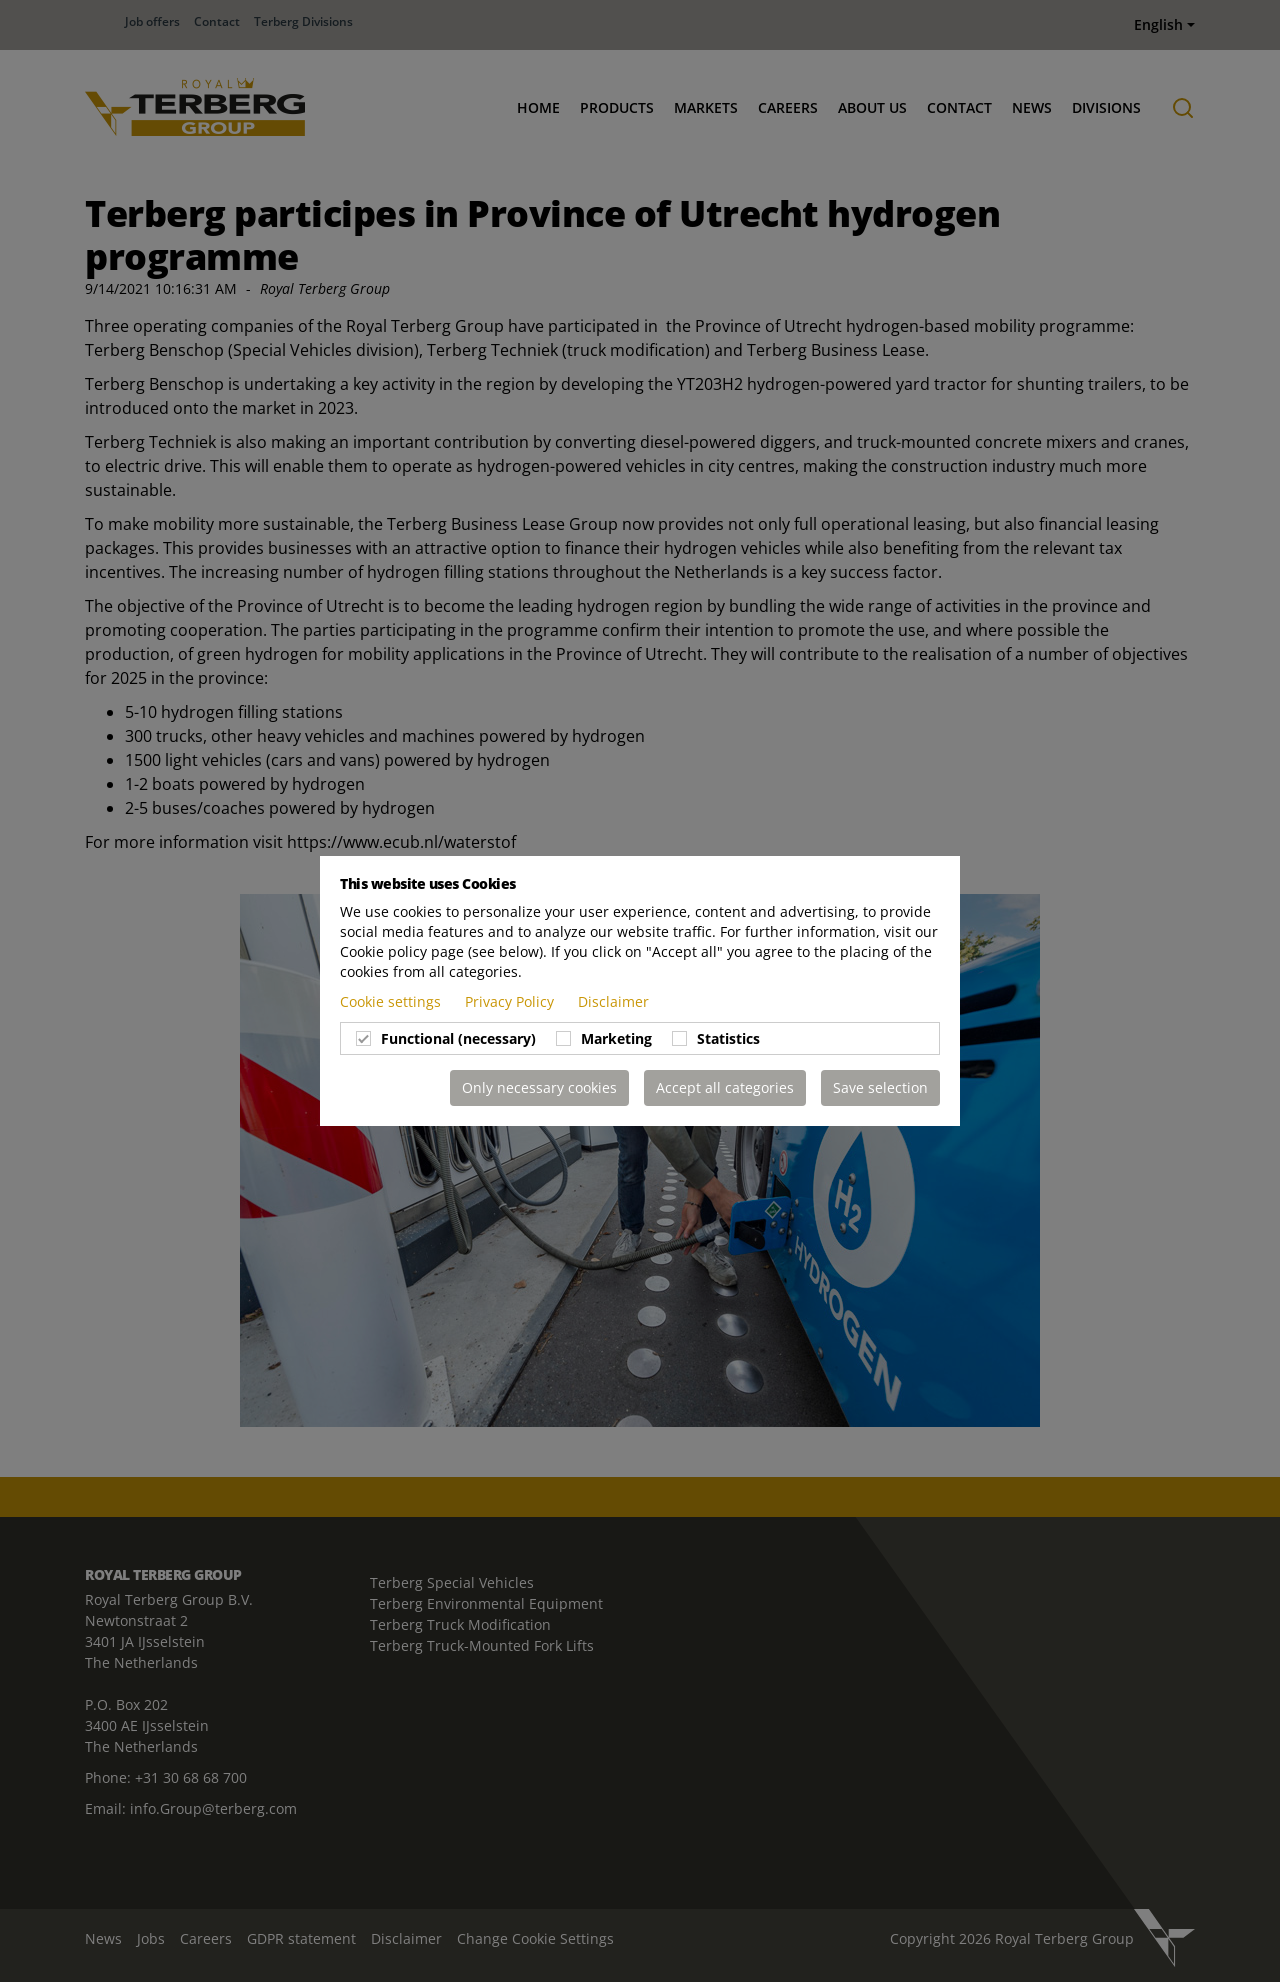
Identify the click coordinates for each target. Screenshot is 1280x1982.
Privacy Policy (511, 1001)
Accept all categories (725, 1087)
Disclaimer (613, 1001)
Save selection (880, 1087)
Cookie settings (392, 1001)
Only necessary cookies (539, 1087)
